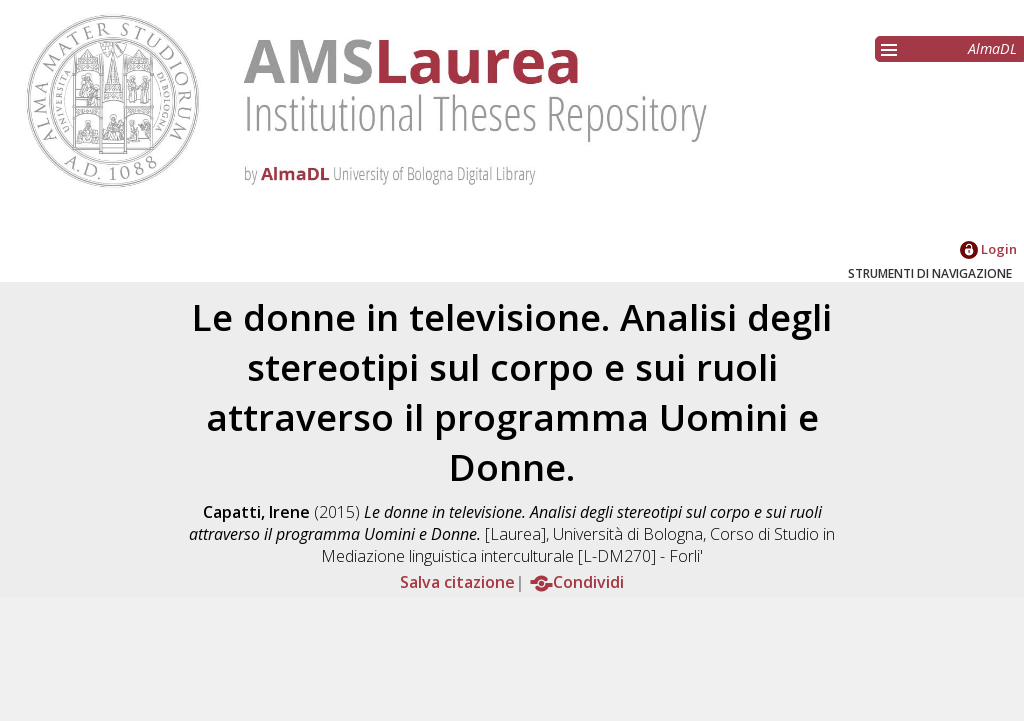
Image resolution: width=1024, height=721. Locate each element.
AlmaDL (992, 48)
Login (988, 249)
